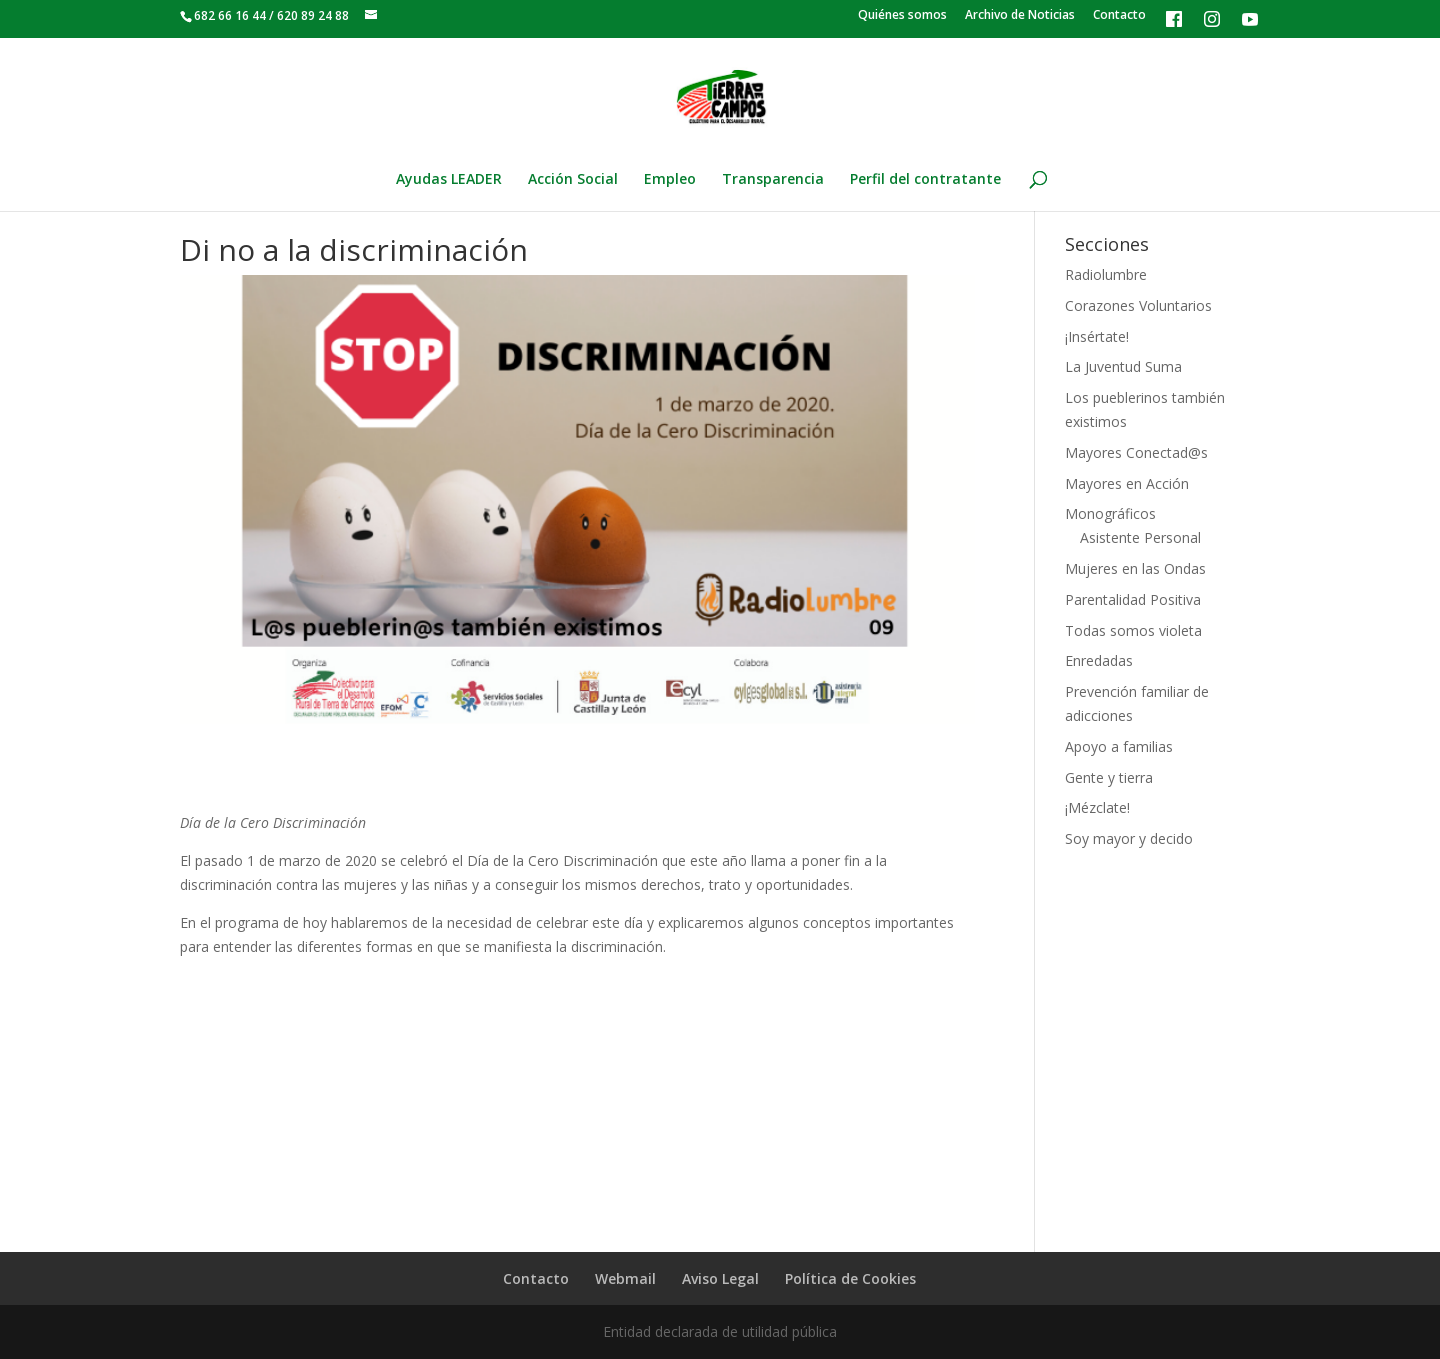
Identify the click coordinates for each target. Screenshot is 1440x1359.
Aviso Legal (720, 1278)
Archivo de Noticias (1020, 16)
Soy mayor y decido (1129, 838)
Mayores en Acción (1127, 483)
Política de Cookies (850, 1278)
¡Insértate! (1097, 336)
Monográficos (1110, 513)
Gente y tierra (1109, 777)
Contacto (1119, 16)
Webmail (625, 1278)
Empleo (670, 180)
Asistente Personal (1140, 537)
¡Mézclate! (1097, 807)
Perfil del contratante (925, 180)
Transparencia (773, 180)
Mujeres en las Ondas (1135, 568)
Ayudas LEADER (449, 180)
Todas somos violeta (1133, 630)
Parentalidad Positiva (1133, 599)
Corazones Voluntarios (1138, 305)
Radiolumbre (1106, 274)
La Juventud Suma (1123, 366)
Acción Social (573, 180)
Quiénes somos (902, 16)
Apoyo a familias (1119, 746)
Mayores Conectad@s (1136, 452)
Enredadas (1099, 660)
